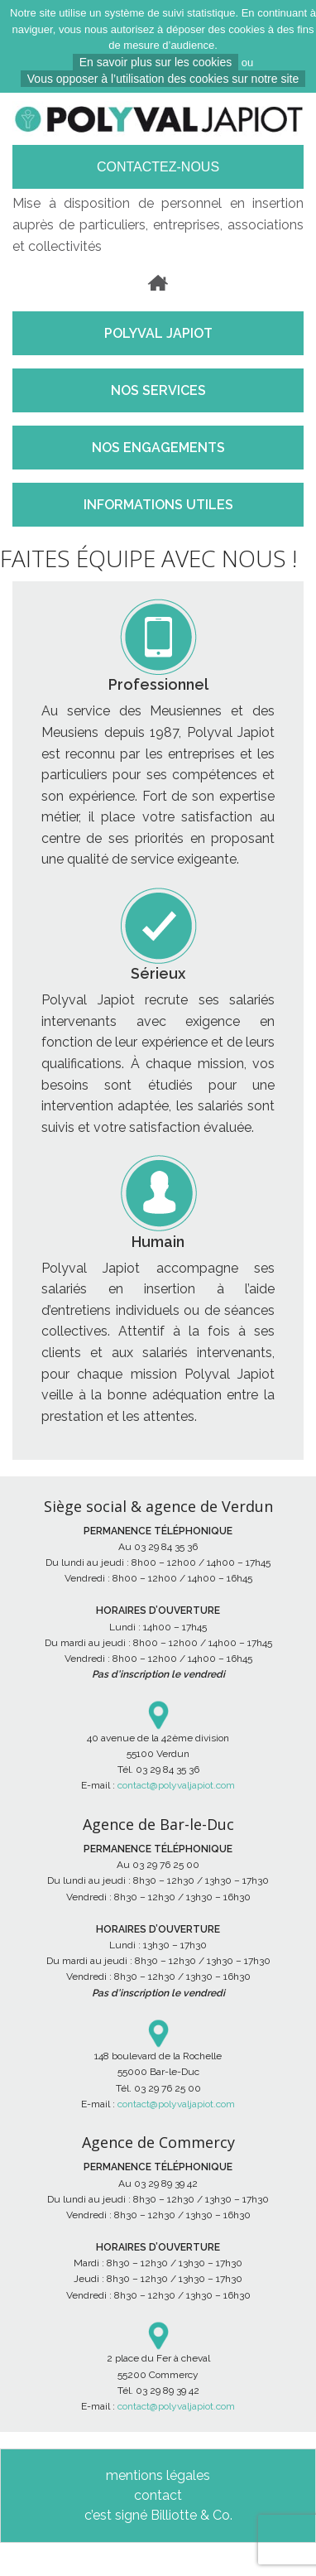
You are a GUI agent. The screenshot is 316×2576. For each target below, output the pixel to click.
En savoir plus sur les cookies (155, 62)
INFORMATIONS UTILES (158, 505)
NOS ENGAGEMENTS (158, 447)
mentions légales (158, 2475)
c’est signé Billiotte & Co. (158, 2515)
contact (158, 2495)
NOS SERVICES (158, 390)
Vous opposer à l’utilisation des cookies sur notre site (163, 78)
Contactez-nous (158, 167)
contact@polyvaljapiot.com (176, 1785)
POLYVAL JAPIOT (158, 333)
